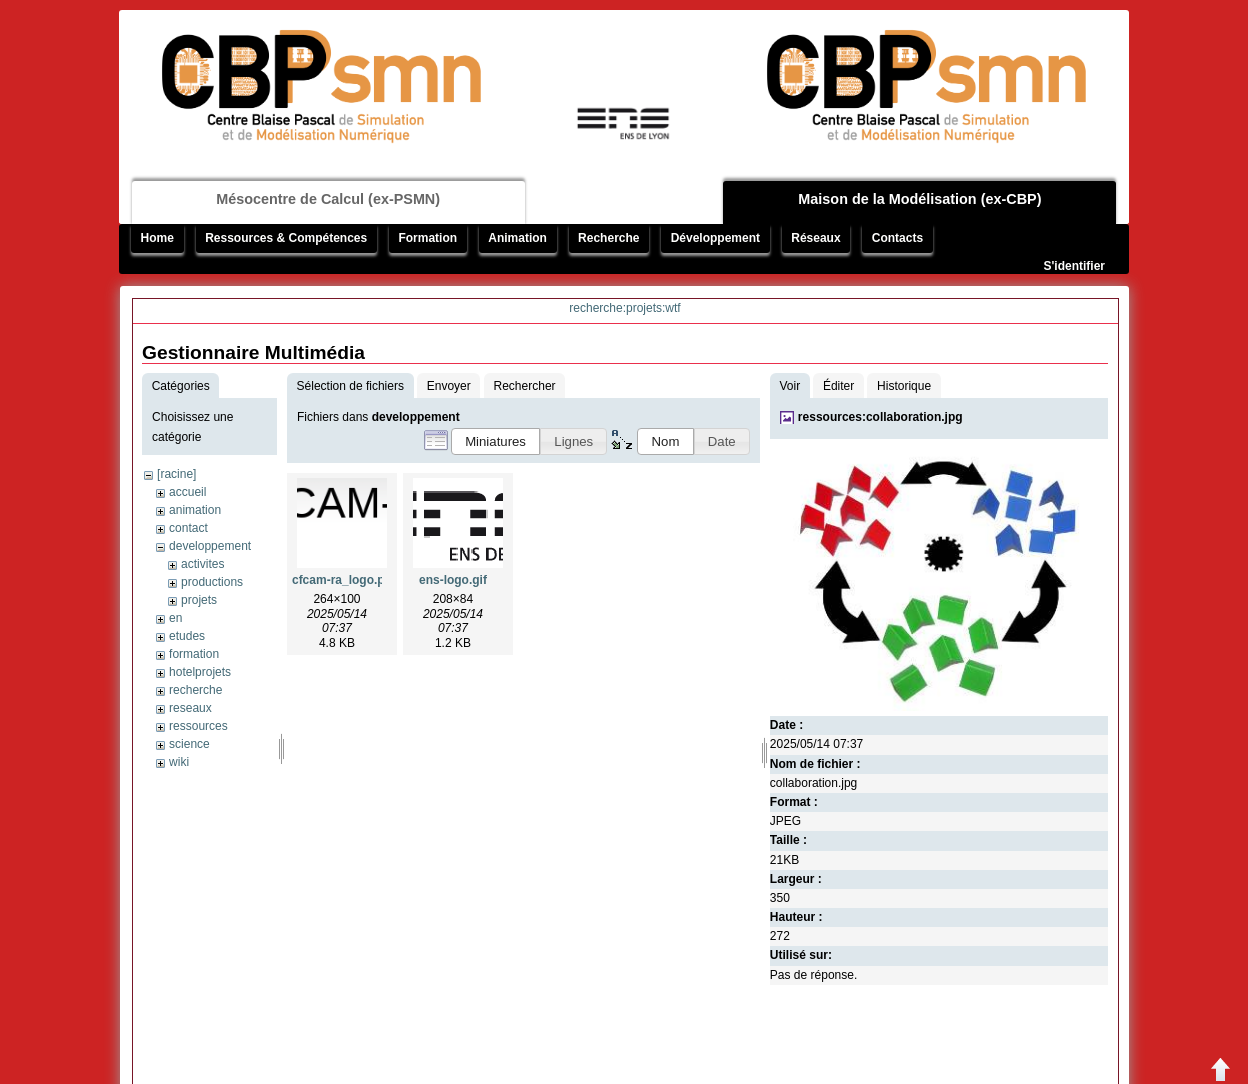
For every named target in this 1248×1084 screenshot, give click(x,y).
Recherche (608, 238)
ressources (198, 726)
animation (195, 510)
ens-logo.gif (453, 580)
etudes (187, 636)
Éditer (838, 386)
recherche (195, 690)
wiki (179, 762)
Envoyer (449, 386)
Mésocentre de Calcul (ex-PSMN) (328, 199)
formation (194, 654)
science (189, 744)
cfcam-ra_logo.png (345, 580)
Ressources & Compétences (286, 238)
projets (199, 600)
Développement (715, 238)
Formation (427, 238)
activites (202, 564)
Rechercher (525, 386)
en (175, 618)
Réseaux (815, 238)
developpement (210, 546)
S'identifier (1074, 266)
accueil (187, 492)
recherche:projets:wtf (624, 308)
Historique (904, 386)
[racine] (176, 474)
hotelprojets (200, 672)
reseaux (190, 708)
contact (188, 528)
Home (157, 238)
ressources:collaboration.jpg (880, 417)
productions (212, 582)
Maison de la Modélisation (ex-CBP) (919, 199)
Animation (517, 238)
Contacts (897, 238)
